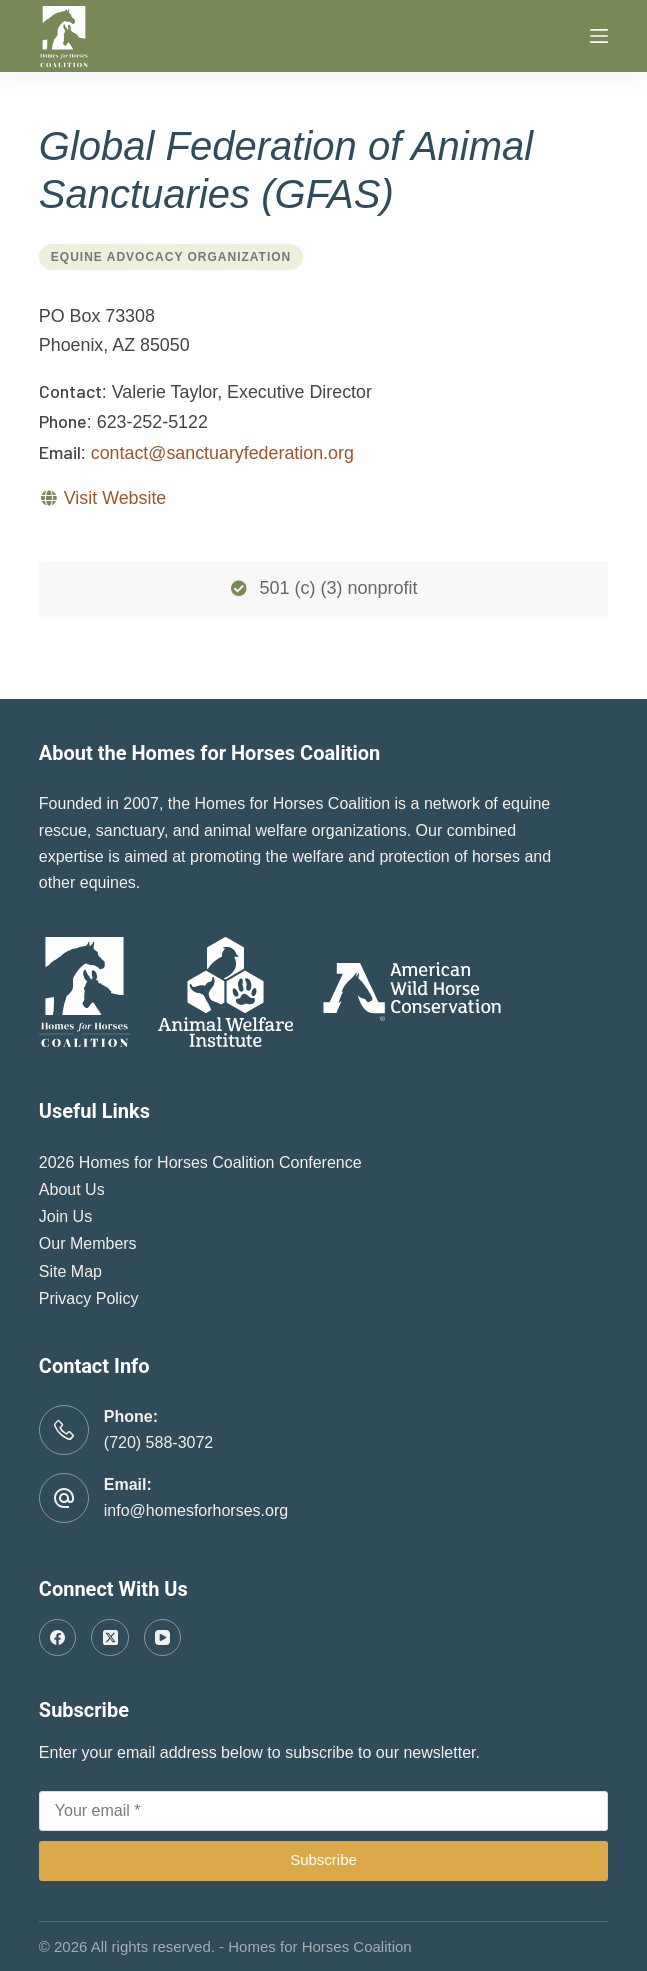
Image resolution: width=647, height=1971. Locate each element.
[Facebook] (58, 1638)
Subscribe (323, 1859)
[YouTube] (163, 1638)
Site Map (70, 1271)
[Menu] (599, 36)
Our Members (88, 1243)
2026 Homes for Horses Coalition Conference (200, 1162)
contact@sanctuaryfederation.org (222, 453)
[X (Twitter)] (110, 1638)
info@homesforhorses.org (196, 1510)
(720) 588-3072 (158, 1442)
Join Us (65, 1216)
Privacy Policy (89, 1298)
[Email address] (323, 1811)
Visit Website (115, 498)
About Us (72, 1189)
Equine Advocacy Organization (171, 257)
